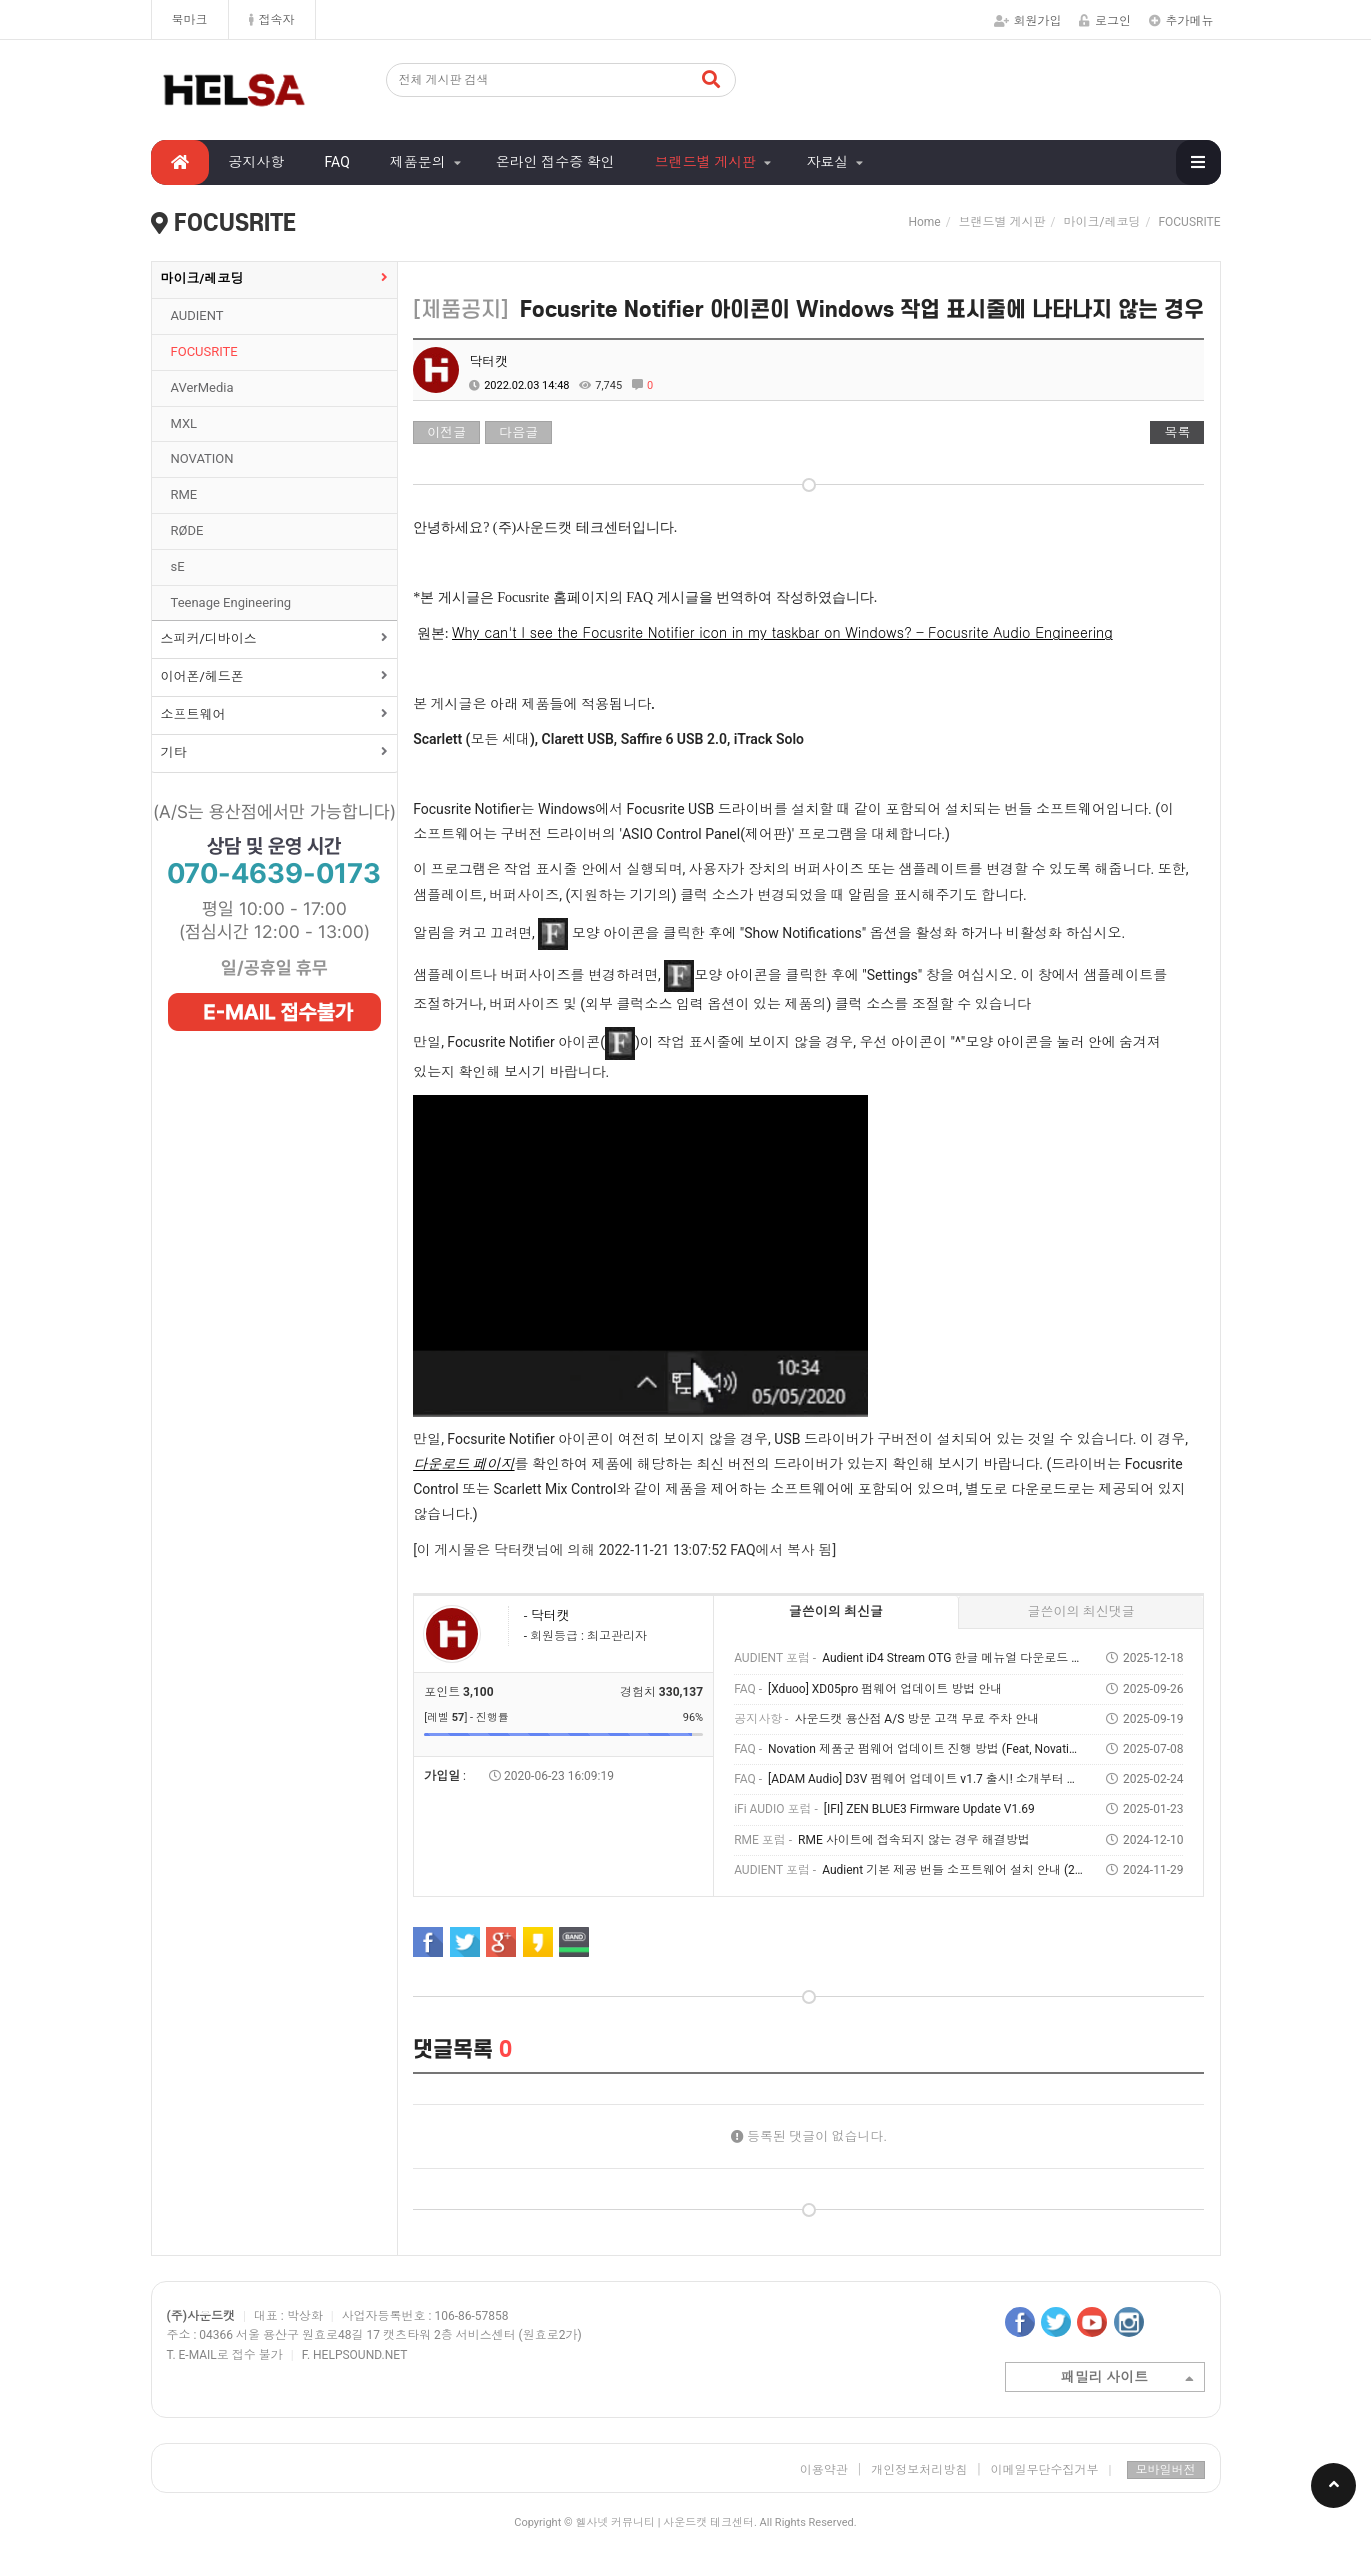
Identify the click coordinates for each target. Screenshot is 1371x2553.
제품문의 (418, 162)
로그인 (1105, 21)
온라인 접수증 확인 (555, 162)
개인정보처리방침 (919, 2470)
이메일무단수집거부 (1051, 2470)
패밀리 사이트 (1127, 2379)
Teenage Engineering (231, 602)
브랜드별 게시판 (705, 162)
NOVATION (202, 458)
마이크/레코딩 (202, 278)
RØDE (187, 530)
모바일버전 (1166, 2470)
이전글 (446, 432)
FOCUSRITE (204, 351)
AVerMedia (202, 387)
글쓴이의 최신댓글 (1081, 1611)
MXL (184, 423)
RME (184, 494)
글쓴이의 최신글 (836, 1611)
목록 (1177, 432)
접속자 (272, 20)
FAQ (337, 162)
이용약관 (824, 2470)
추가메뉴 (1181, 21)
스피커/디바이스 (209, 638)
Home (924, 222)
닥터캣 (488, 361)
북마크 (190, 20)
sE (178, 566)
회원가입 (1028, 21)
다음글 (518, 432)
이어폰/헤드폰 (202, 676)
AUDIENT (197, 315)
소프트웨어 (193, 714)
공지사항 (257, 162)
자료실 (827, 162)
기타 (174, 752)
